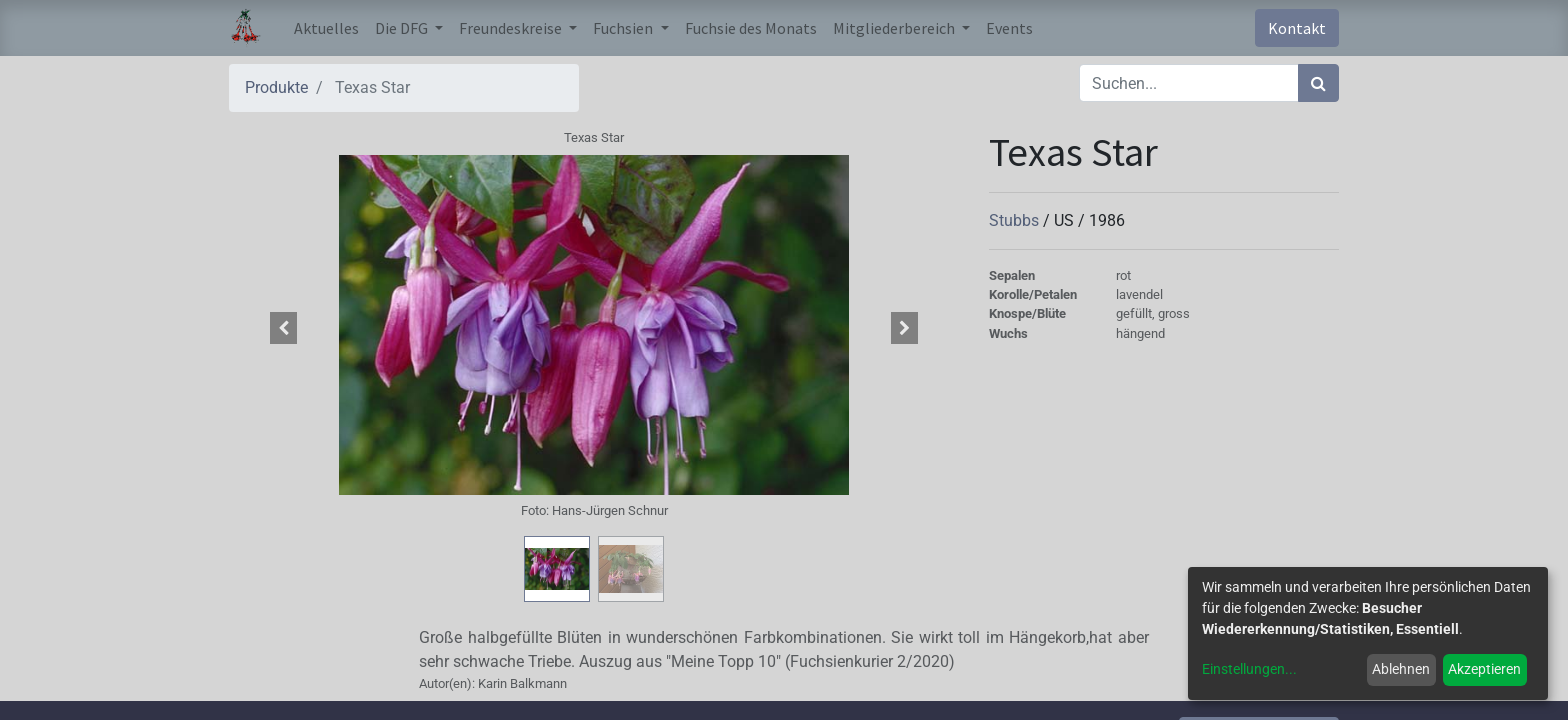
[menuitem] (326, 28)
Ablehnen (1401, 669)
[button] (284, 328)
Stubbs (1016, 220)
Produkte (276, 87)
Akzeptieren (1484, 669)
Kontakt (1297, 28)
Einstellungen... (1249, 669)
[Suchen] (1318, 83)
